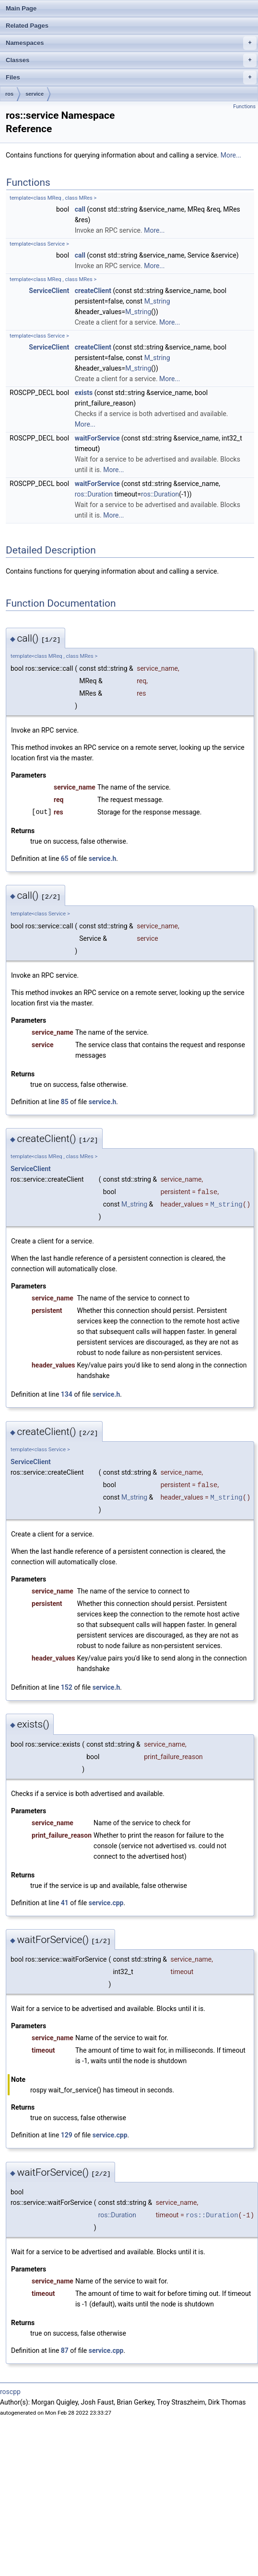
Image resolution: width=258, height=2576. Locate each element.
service (34, 94)
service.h (103, 858)
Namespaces (131, 43)
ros (9, 94)
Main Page (21, 8)
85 (65, 1102)
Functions (244, 106)
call (80, 209)
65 (65, 858)
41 (65, 1903)
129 (66, 2135)
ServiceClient (49, 290)
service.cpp (106, 1903)
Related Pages (27, 25)
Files (131, 77)
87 (65, 2350)
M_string (157, 301)
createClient (93, 290)
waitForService (97, 438)
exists (84, 392)
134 (66, 1394)
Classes (131, 60)
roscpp (10, 2391)
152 (66, 1687)
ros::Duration (94, 494)
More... (231, 155)
